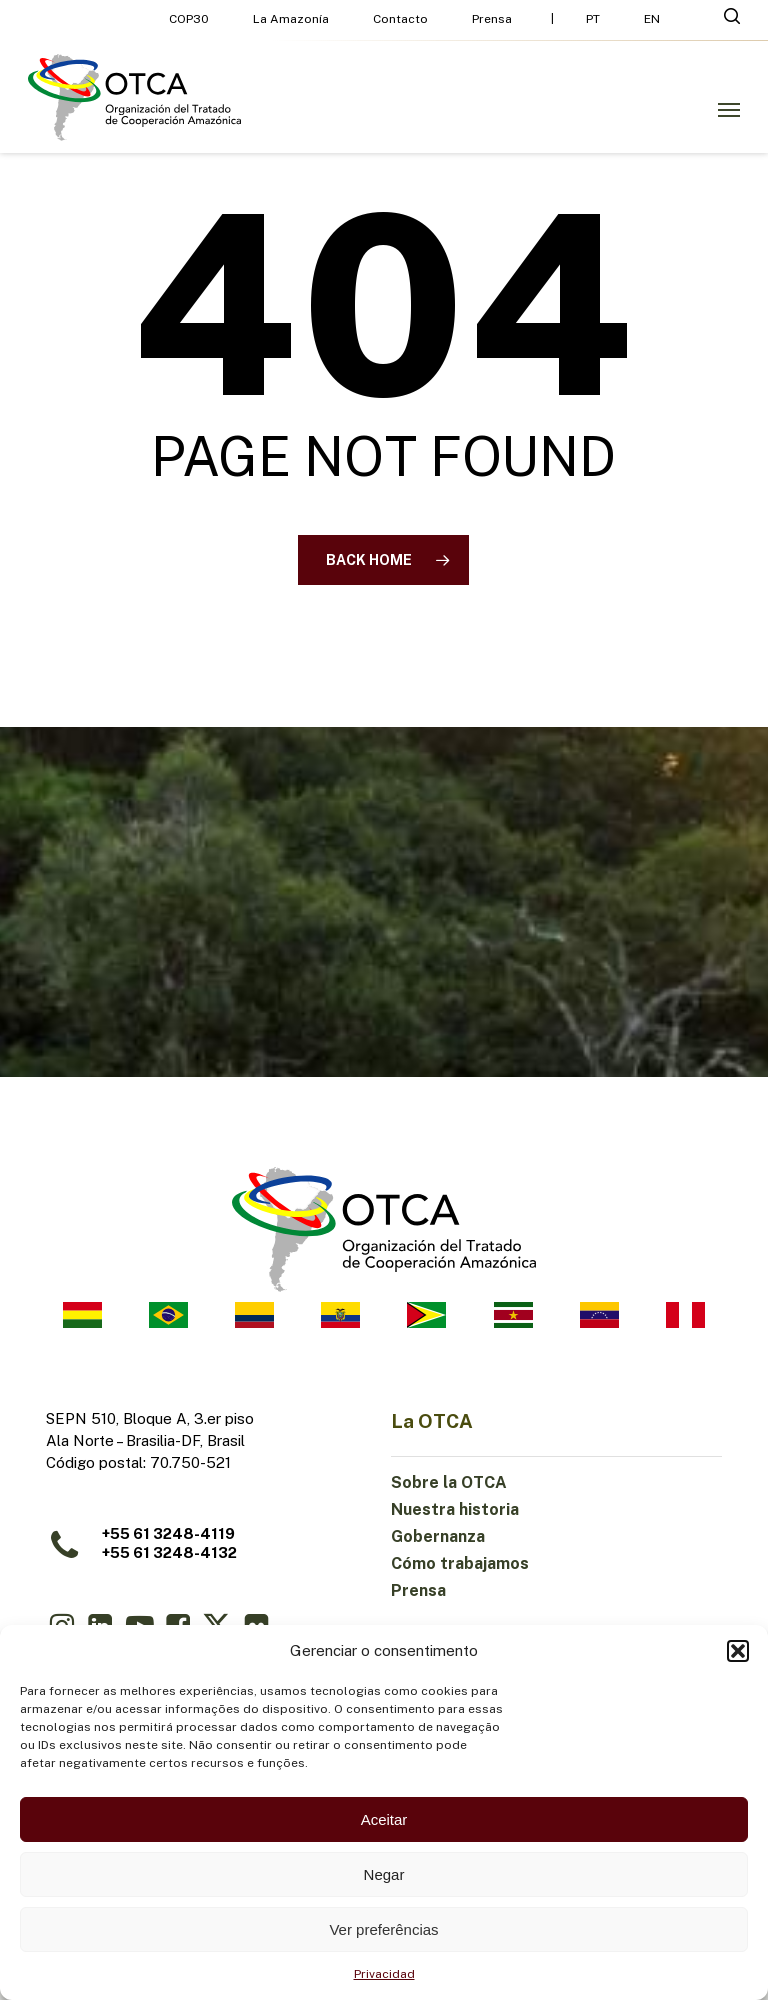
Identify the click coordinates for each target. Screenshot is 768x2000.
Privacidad (384, 1974)
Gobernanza (438, 1536)
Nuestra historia (455, 1509)
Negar (384, 1874)
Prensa (418, 1590)
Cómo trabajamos (460, 1563)
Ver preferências (383, 1929)
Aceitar (384, 1819)
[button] (738, 1651)
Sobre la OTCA (449, 1482)
